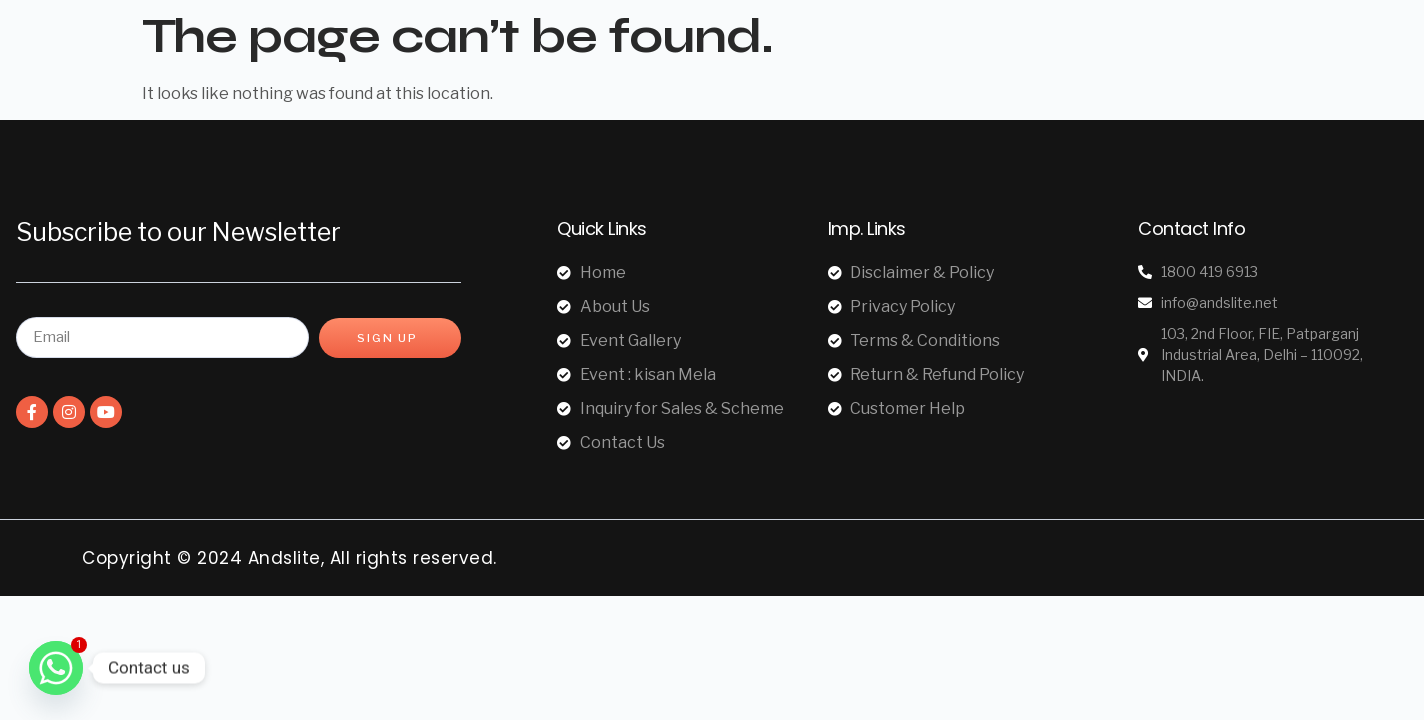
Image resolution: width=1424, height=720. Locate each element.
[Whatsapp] (56, 668)
